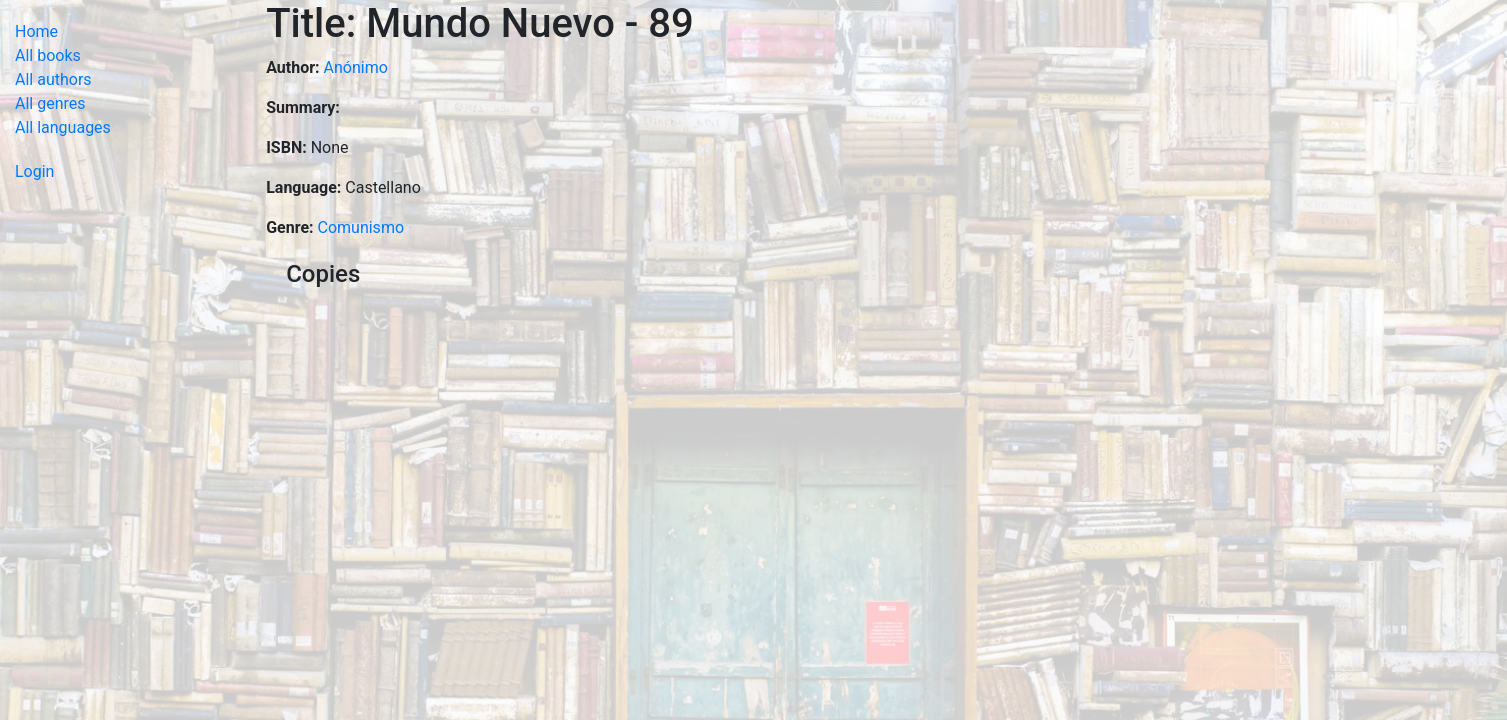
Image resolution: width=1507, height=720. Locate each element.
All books (48, 55)
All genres (50, 103)
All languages (63, 127)
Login (34, 171)
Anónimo (356, 67)
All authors (53, 79)
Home (36, 31)
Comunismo (361, 227)
